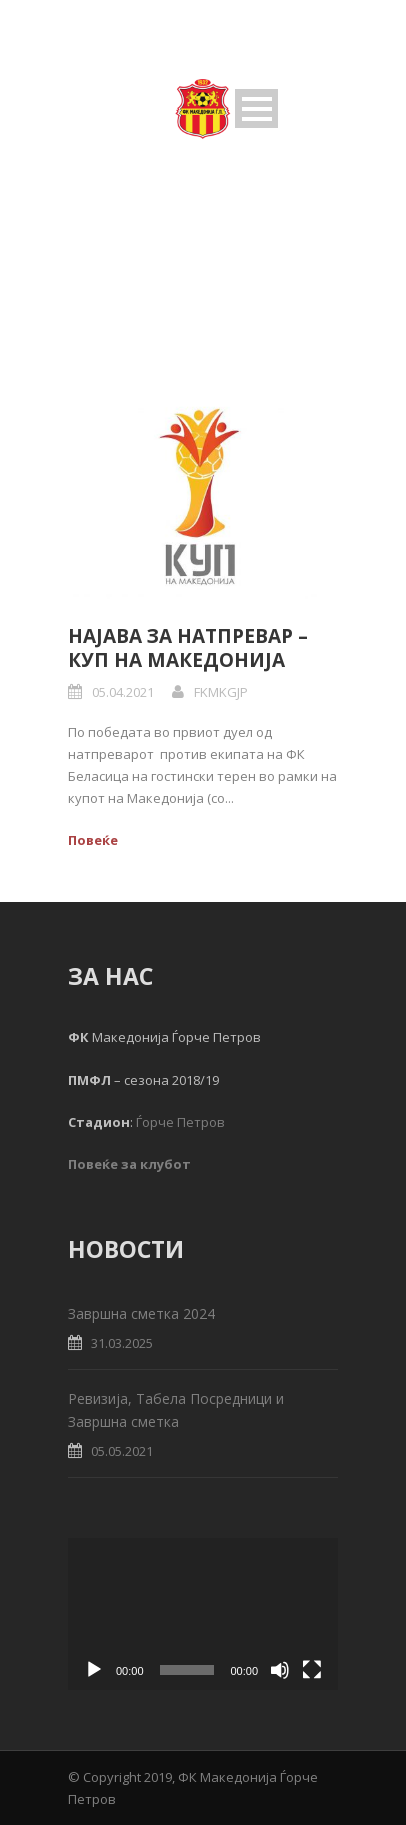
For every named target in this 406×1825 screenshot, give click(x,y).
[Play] (94, 1670)
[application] (203, 1614)
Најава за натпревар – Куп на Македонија (188, 648)
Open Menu (256, 108)
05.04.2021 (123, 692)
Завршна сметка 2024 (141, 1313)
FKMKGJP (221, 692)
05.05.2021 (122, 1451)
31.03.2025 (122, 1343)
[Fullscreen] (312, 1670)
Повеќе (93, 840)
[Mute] (280, 1670)
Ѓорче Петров (180, 1122)
